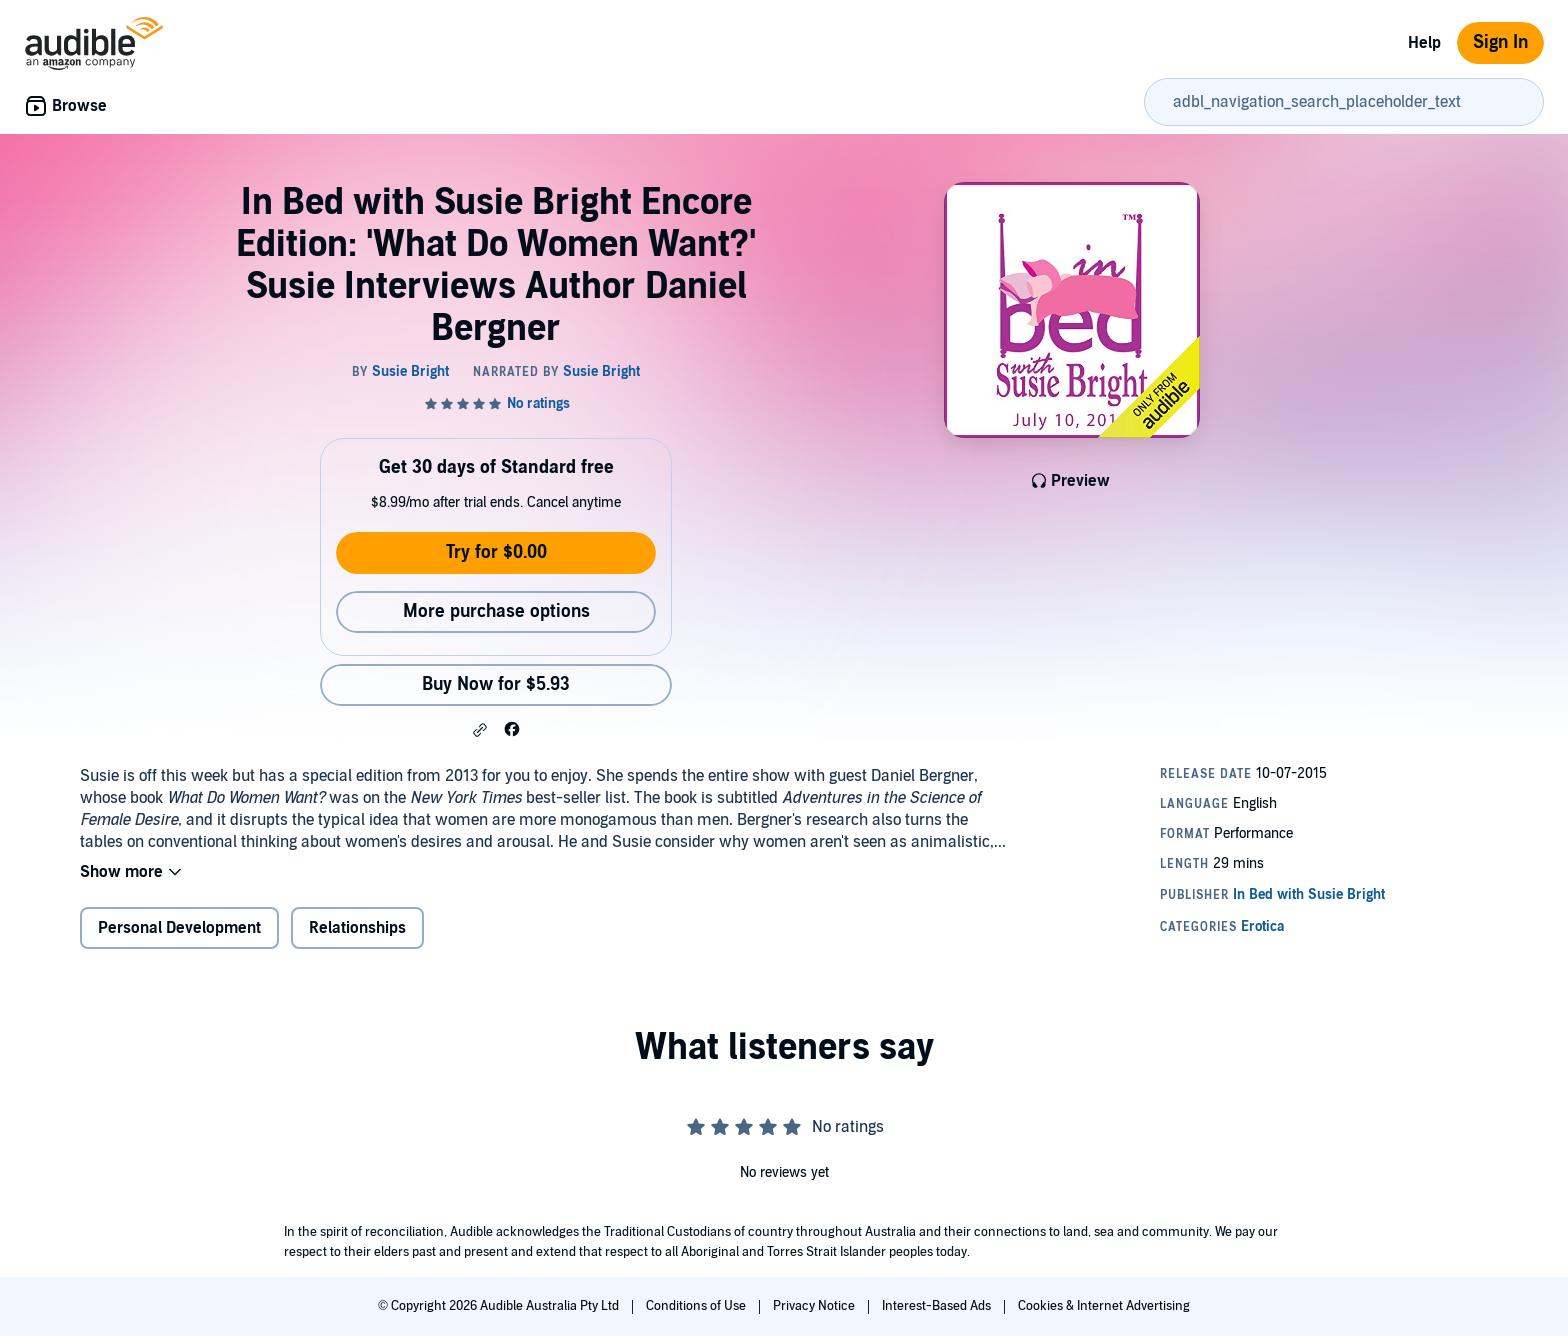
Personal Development (179, 928)
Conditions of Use (697, 1306)
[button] (480, 730)
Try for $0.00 (496, 552)
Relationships (357, 928)
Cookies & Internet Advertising (1104, 1306)
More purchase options (496, 611)
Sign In (1500, 42)
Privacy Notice (815, 1306)
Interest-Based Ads (938, 1306)
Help (1424, 43)
